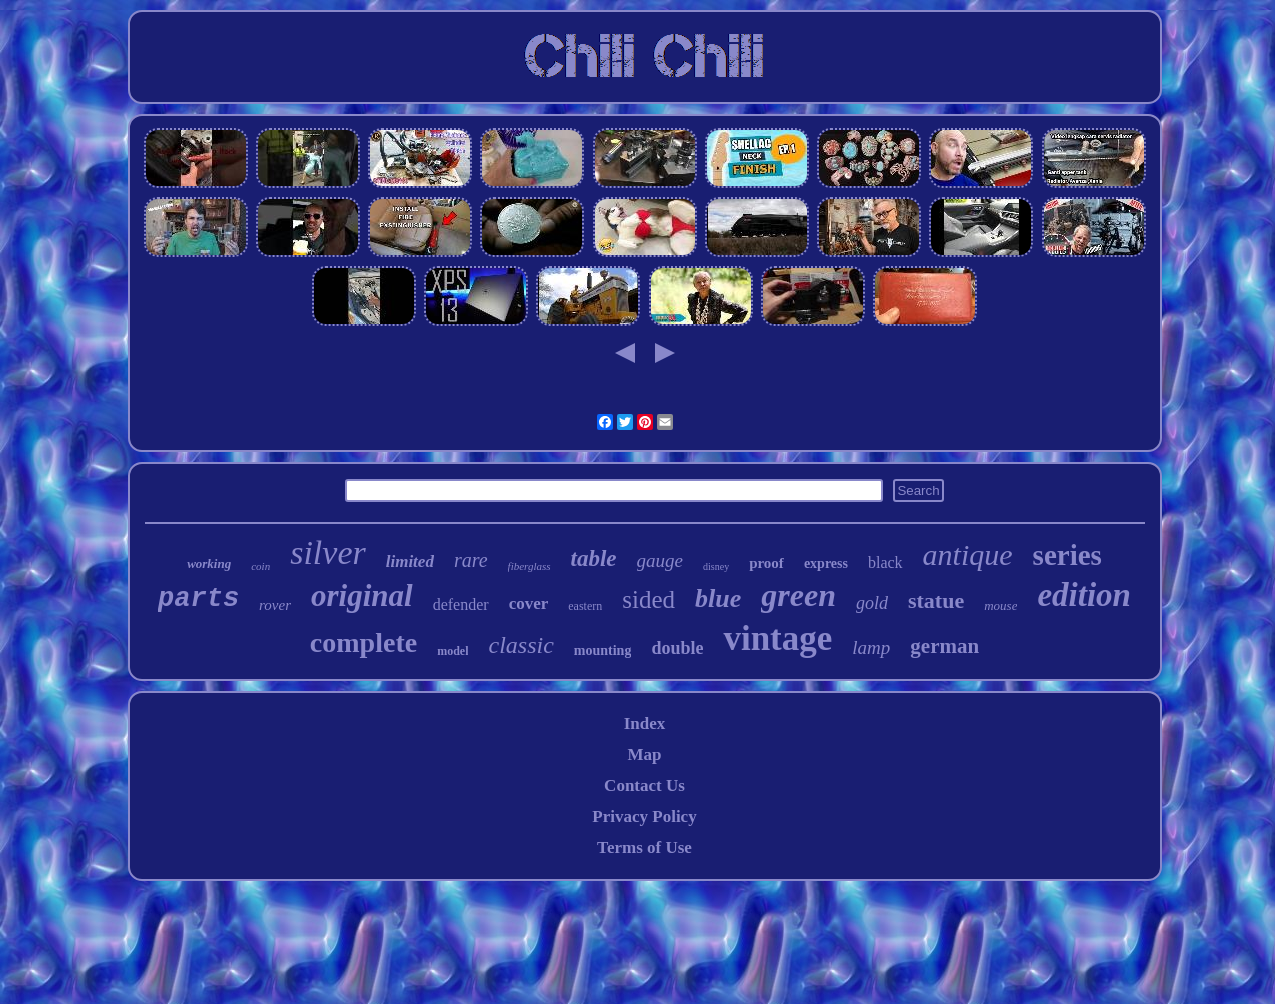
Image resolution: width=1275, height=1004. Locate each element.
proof (766, 563)
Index (645, 723)
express (826, 563)
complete (363, 642)
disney (716, 566)
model (452, 651)
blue (718, 598)
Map (644, 754)
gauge (660, 560)
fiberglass (529, 566)
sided (648, 599)
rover (275, 605)
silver (328, 552)
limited (410, 561)
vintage (777, 638)
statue (936, 600)
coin (260, 566)
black (885, 562)
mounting (603, 650)
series (1067, 555)
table (594, 558)
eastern (585, 606)
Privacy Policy (644, 816)
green (798, 595)
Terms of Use (644, 847)
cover (529, 603)
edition (1084, 595)
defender (461, 604)
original (362, 595)
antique (968, 554)
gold (872, 603)
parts (198, 599)
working (209, 563)
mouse (1000, 605)
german (944, 646)
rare (471, 560)
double (677, 648)
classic (520, 645)
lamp (871, 647)
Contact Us (644, 785)
